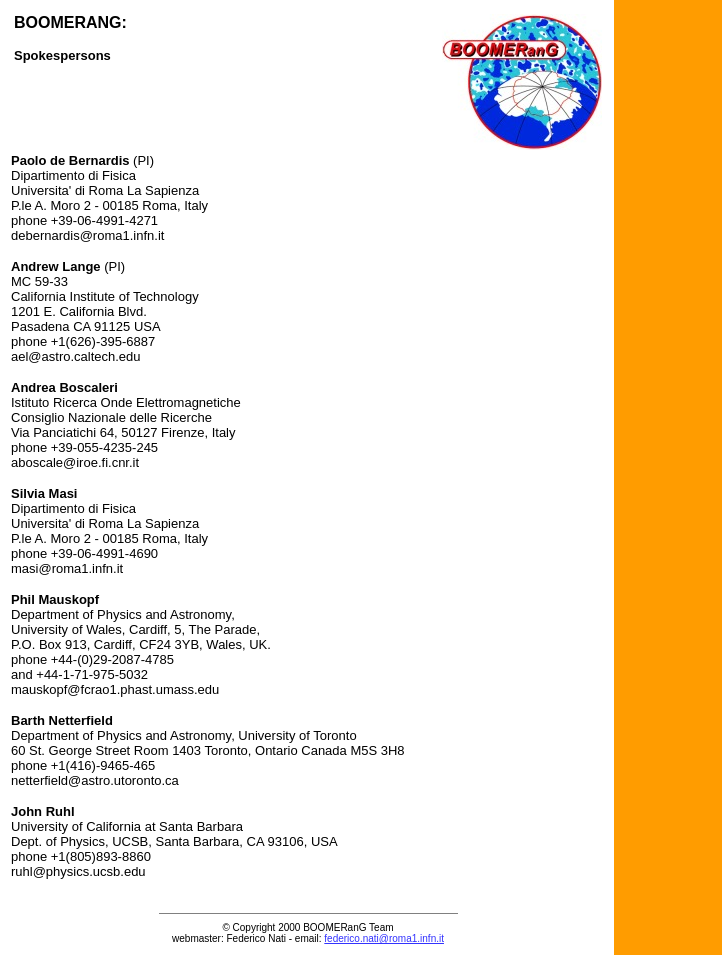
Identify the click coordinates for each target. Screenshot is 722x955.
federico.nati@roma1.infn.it (384, 938)
